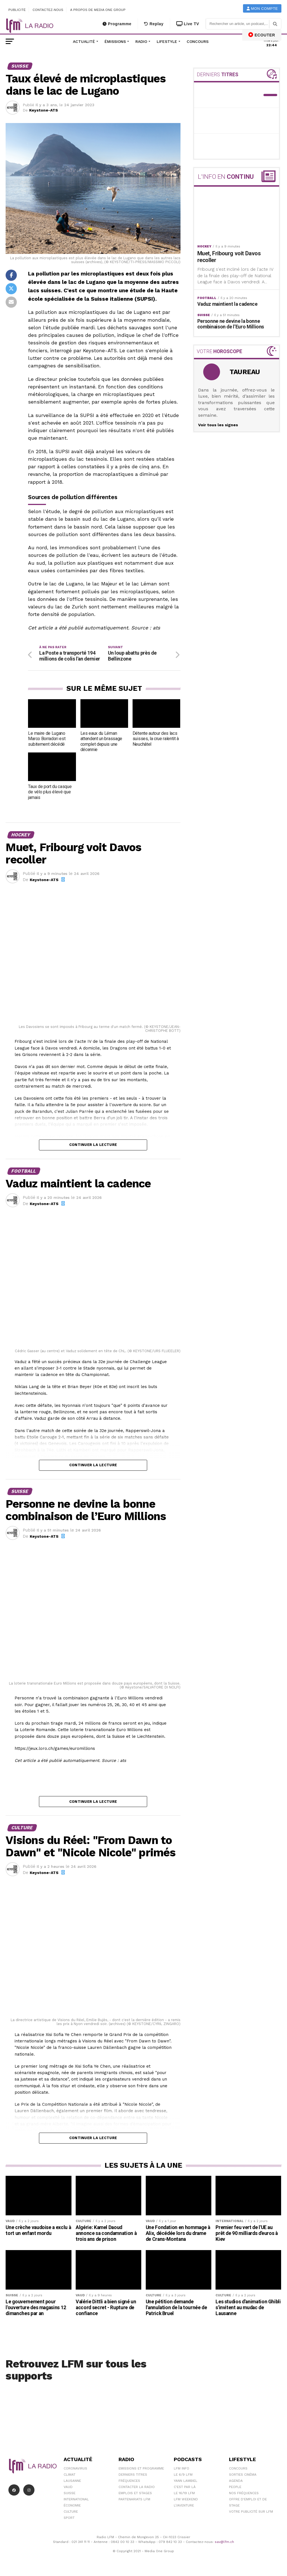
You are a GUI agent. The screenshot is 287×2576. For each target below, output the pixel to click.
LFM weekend (186, 2499)
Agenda (236, 2481)
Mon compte (262, 8)
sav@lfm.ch (224, 2542)
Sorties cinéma (242, 2475)
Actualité (84, 41)
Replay (153, 24)
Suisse (69, 2493)
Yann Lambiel (185, 2481)
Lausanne (72, 2481)
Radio (141, 41)
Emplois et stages (135, 2493)
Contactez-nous (48, 9)
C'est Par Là (185, 2487)
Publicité (17, 9)
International (76, 2499)
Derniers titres (133, 2475)
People (235, 2487)
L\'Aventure (184, 2505)
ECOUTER (261, 35)
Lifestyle (167, 41)
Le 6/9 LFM (183, 2475)
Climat (69, 2475)
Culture (71, 2512)
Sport (69, 2518)
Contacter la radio (137, 2487)
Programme (117, 24)
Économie (72, 2505)
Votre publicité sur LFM (251, 2512)
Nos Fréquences (244, 2493)
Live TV (187, 24)
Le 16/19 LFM (184, 2493)
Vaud (68, 2487)
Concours (198, 41)
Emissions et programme (141, 2468)
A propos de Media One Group (98, 9)
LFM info (181, 2468)
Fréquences (129, 2481)
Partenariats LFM (134, 2499)
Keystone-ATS (43, 110)
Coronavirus (75, 2468)
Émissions (115, 41)
